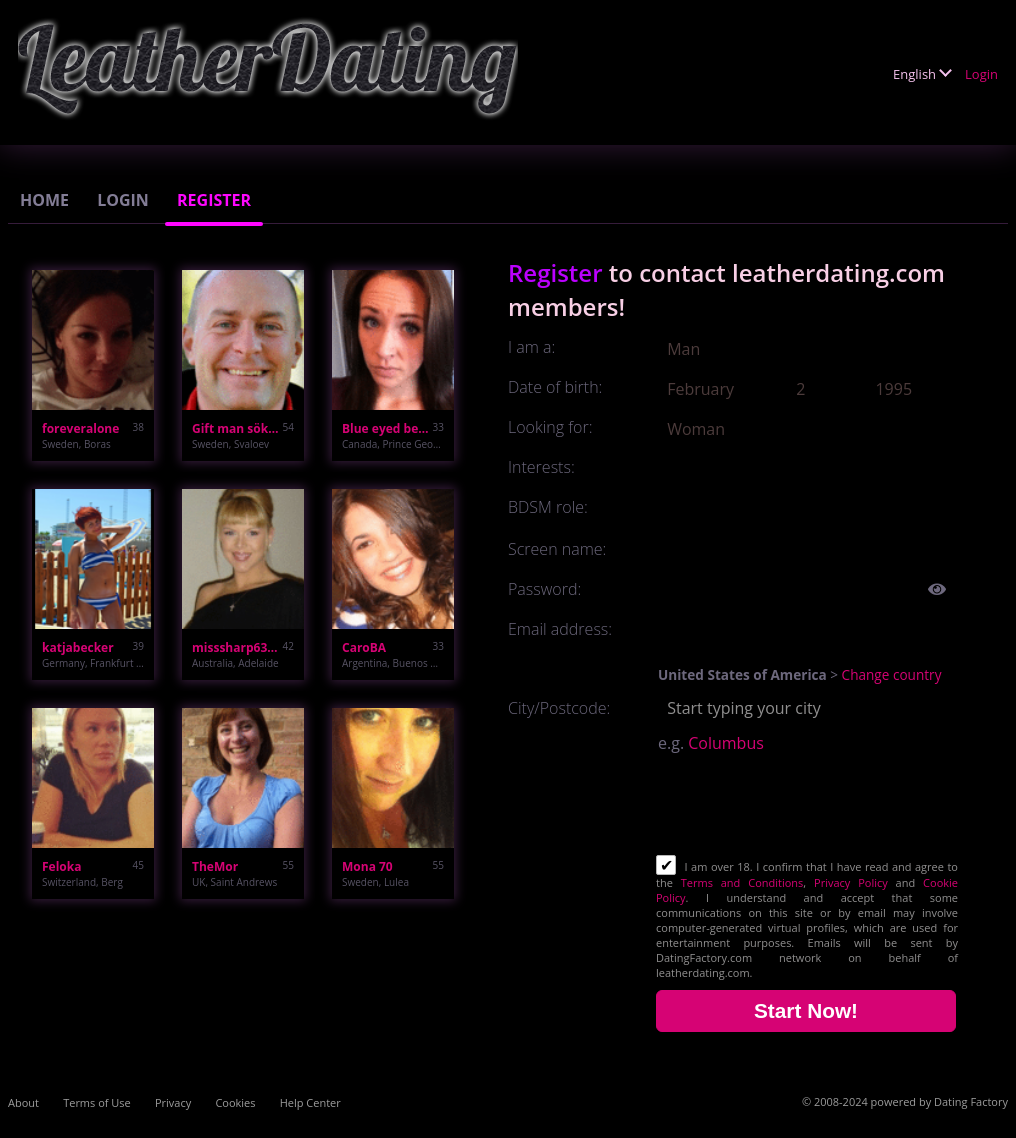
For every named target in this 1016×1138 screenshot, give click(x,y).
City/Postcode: (559, 708)
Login (981, 74)
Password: (544, 589)
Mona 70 (367, 866)
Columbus (726, 743)
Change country (892, 674)
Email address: (560, 629)
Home (44, 200)
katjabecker (78, 647)
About (23, 1102)
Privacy (173, 1102)
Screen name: (557, 549)
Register (214, 200)
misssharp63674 (237, 647)
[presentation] (808, 806)
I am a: (531, 347)
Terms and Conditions (742, 882)
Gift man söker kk (237, 428)
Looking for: (550, 427)
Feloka (61, 866)
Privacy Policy (851, 882)
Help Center (310, 1102)
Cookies (235, 1102)
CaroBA (364, 647)
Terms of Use (97, 1102)
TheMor (215, 866)
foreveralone (80, 428)
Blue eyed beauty (387, 428)
